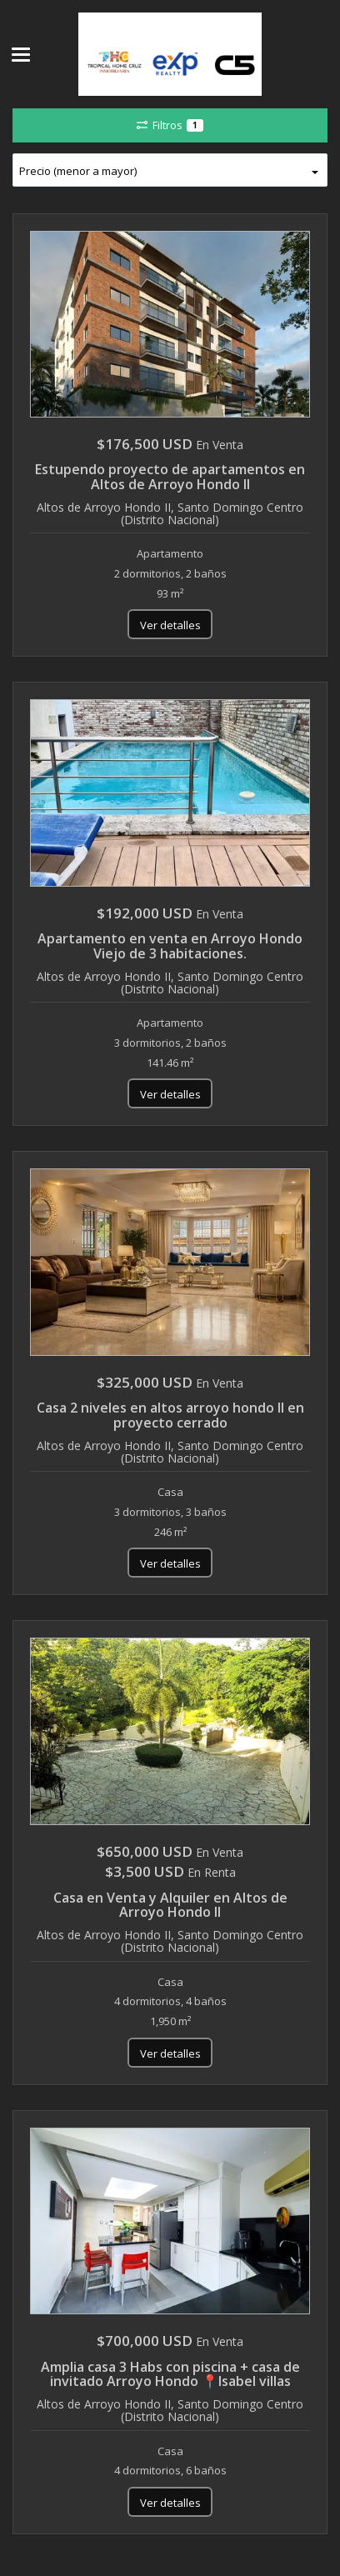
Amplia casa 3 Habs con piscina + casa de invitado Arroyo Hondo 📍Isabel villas (170, 2374)
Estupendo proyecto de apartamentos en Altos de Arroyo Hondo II (170, 476)
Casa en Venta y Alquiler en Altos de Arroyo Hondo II (170, 1905)
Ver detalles (170, 625)
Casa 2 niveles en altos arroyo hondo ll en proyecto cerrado (170, 1415)
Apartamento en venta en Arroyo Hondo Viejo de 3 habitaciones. (170, 946)
